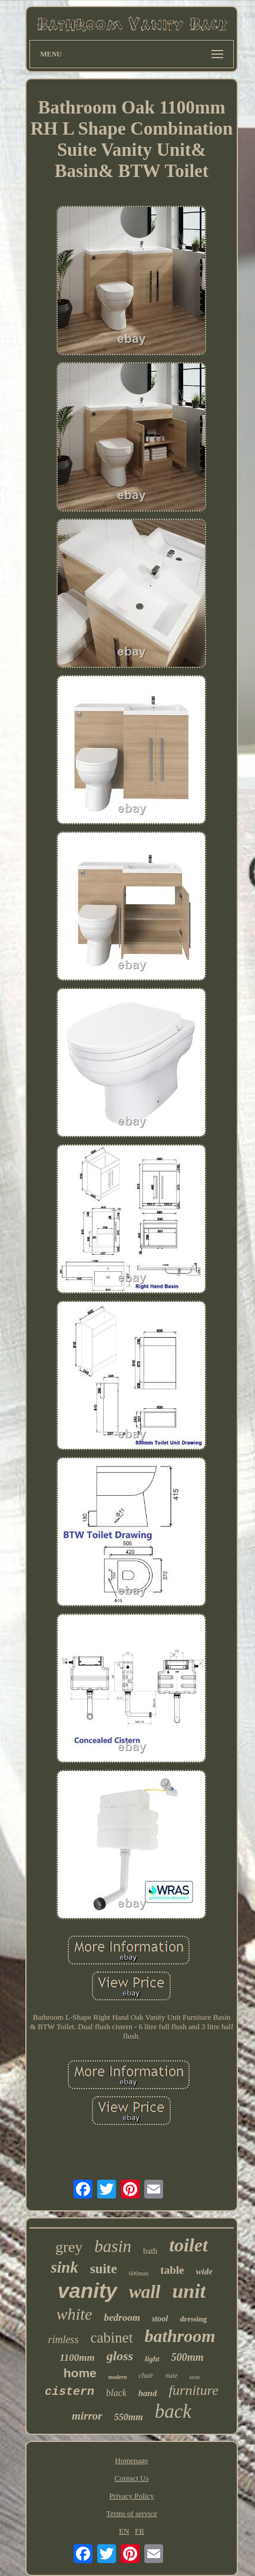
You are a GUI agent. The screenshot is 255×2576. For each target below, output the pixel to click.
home (80, 2373)
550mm (128, 2417)
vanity (87, 2290)
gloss (120, 2355)
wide (204, 2271)
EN (124, 2531)
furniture (193, 2390)
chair (145, 2375)
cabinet (111, 2338)
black (116, 2393)
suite (103, 2268)
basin (112, 2246)
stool (160, 2318)
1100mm (77, 2357)
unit (189, 2291)
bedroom (122, 2317)
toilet (188, 2245)
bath (150, 2251)
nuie (171, 2375)
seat (194, 2376)
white (74, 2314)
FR (139, 2531)
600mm (139, 2273)
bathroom (180, 2336)
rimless (63, 2340)
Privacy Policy (131, 2495)
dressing (193, 2318)
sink (64, 2267)
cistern (69, 2391)
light (152, 2358)
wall (144, 2291)
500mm (187, 2357)
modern (117, 2377)
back (173, 2411)
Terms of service (131, 2513)
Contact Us (131, 2478)
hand (147, 2393)
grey (68, 2247)
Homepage (131, 2460)
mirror (87, 2416)
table (172, 2270)
